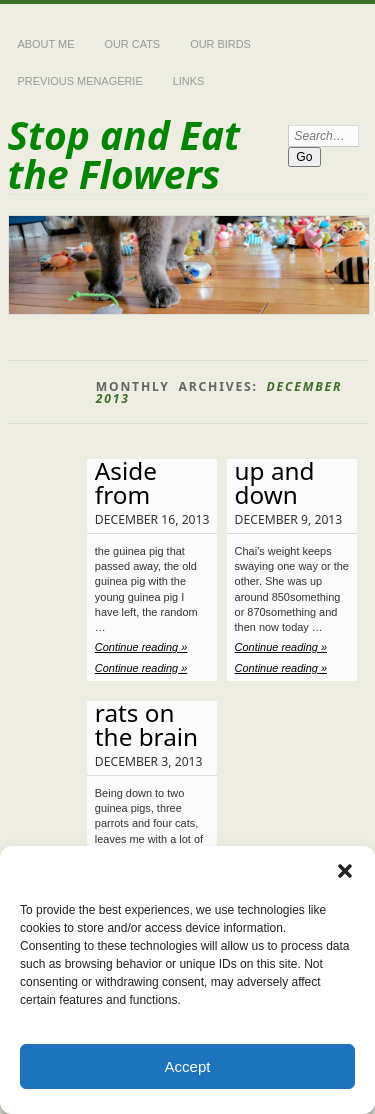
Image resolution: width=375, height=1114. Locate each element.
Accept (188, 1066)
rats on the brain (146, 724)
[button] (345, 871)
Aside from (126, 482)
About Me (46, 44)
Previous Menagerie (80, 81)
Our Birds (220, 44)
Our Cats (132, 44)
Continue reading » (141, 647)
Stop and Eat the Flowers (124, 154)
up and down (275, 482)
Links (189, 81)
